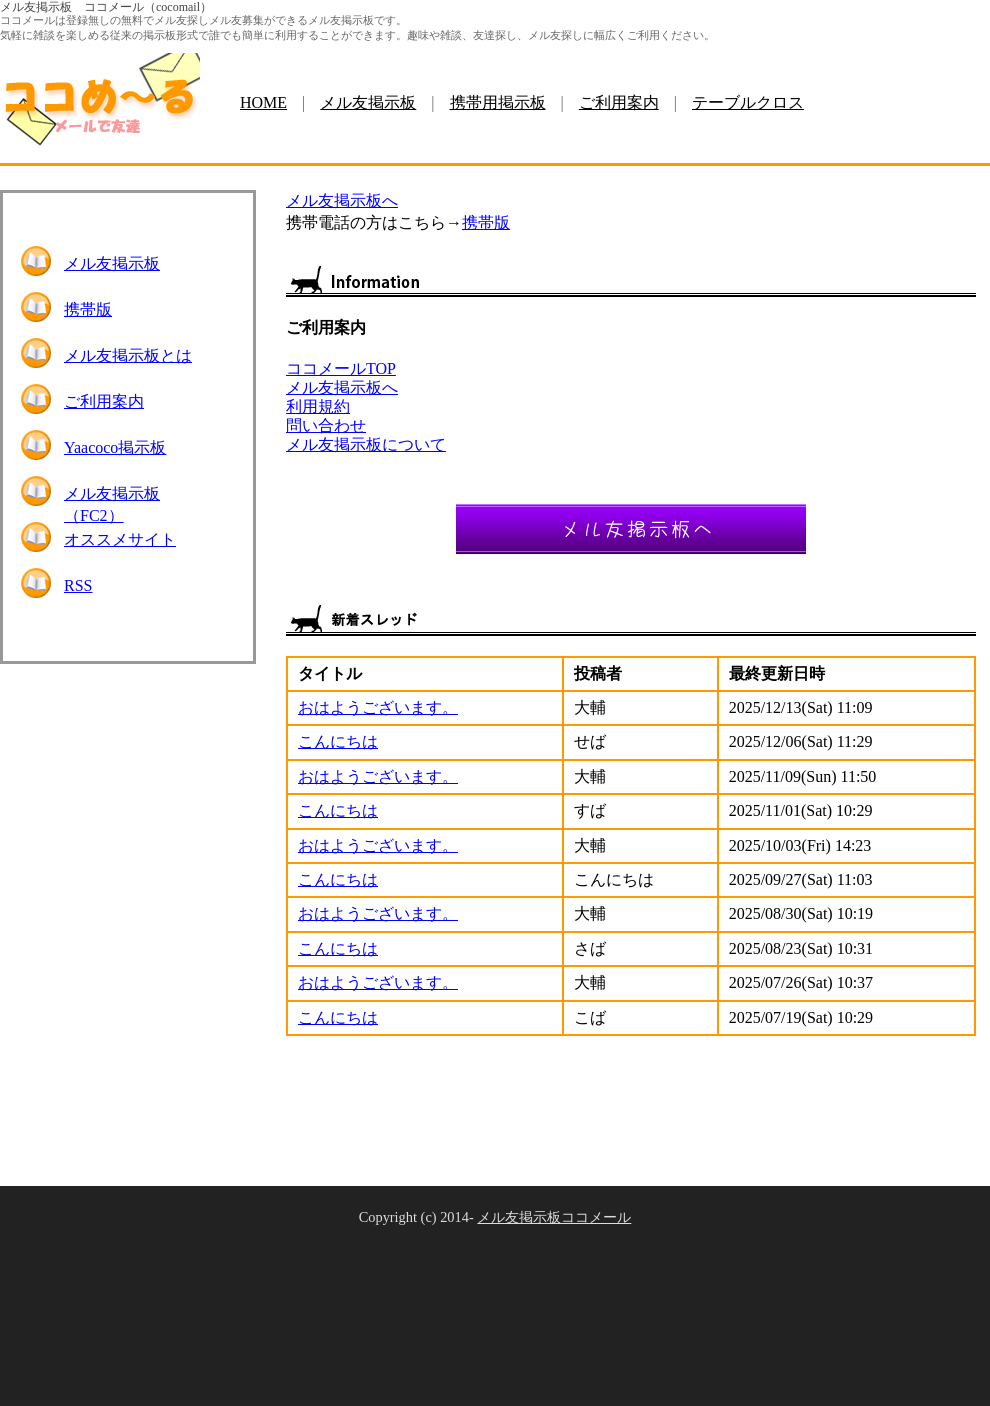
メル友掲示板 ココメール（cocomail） (106, 7)
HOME (263, 102)
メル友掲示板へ (342, 200)
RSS (78, 585)
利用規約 (318, 406)
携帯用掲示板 (498, 102)
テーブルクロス (748, 102)
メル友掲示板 (368, 102)
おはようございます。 (378, 707)
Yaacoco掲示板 (115, 447)
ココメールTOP (341, 368)
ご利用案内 (619, 102)
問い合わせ (326, 425)
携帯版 (88, 309)
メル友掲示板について (366, 444)
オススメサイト (120, 539)
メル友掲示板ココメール (554, 1217)
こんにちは (338, 741)
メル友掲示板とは (128, 355)
